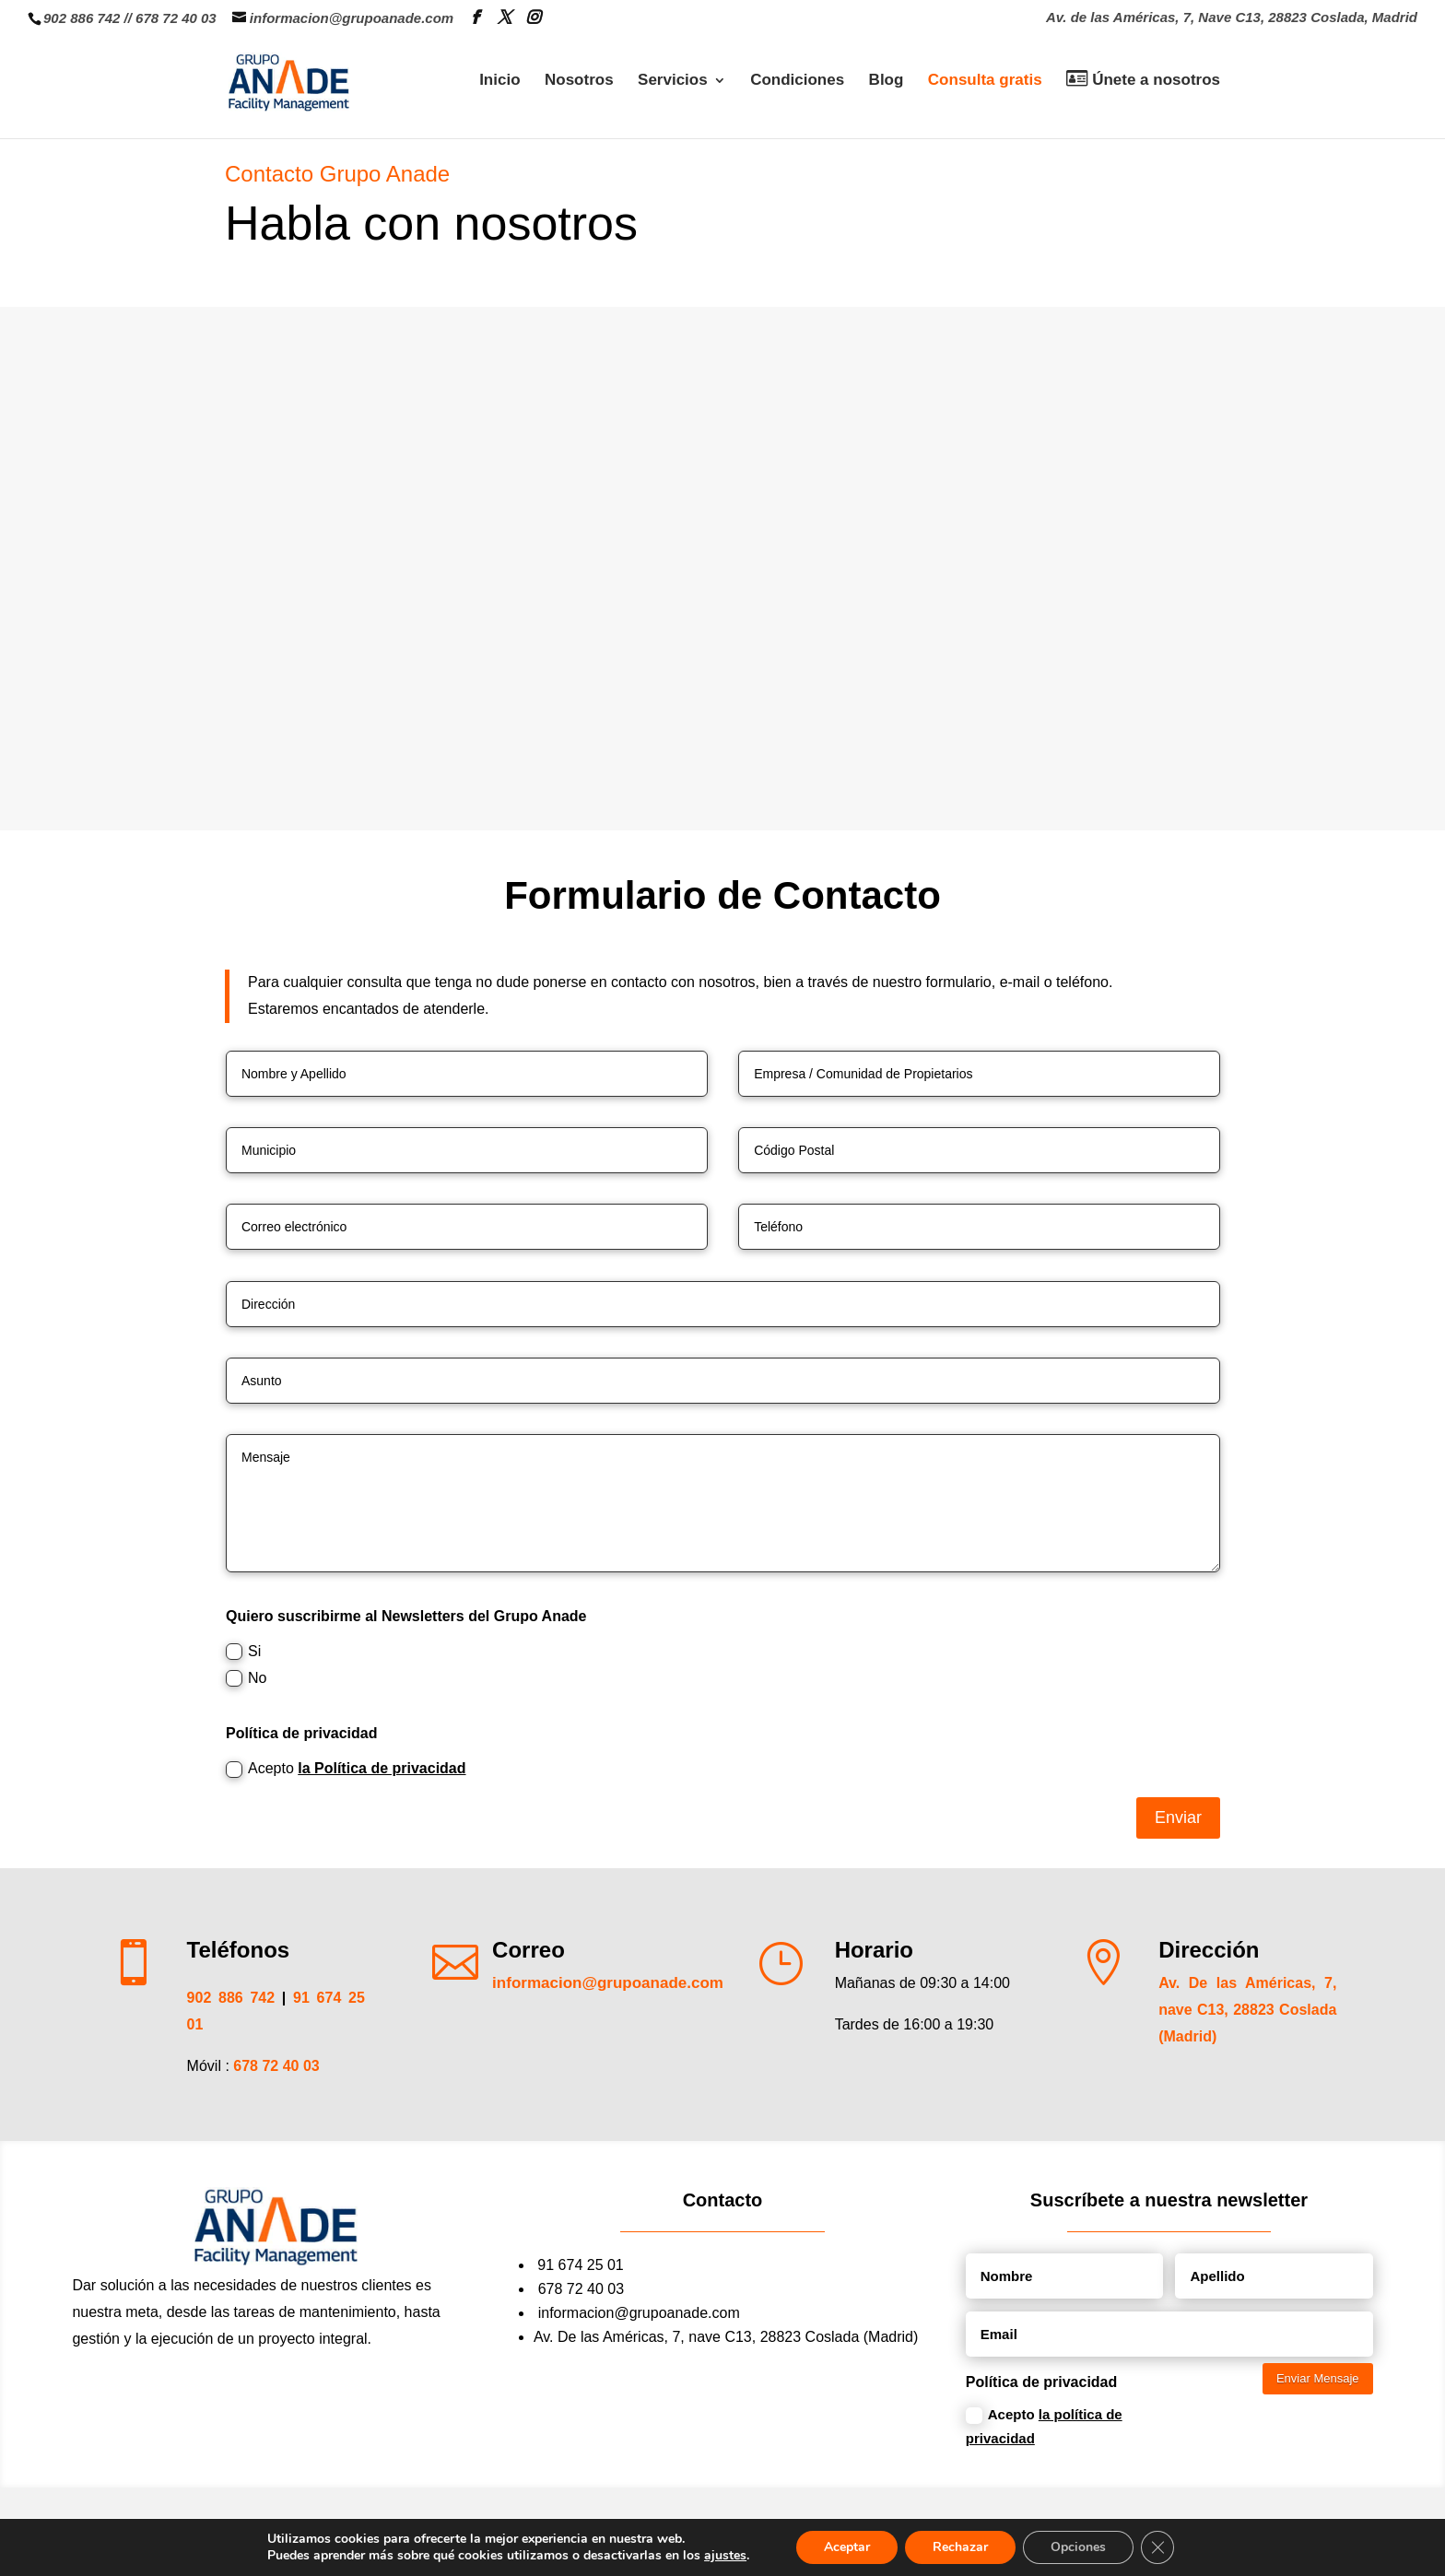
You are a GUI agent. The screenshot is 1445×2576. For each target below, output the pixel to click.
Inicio (499, 81)
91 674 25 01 (580, 2265)
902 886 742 (81, 18)
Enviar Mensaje (1317, 2378)
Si (243, 1652)
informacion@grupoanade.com (639, 2313)
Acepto (346, 1769)
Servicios (673, 81)
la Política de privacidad (381, 1768)
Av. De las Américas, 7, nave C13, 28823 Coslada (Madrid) (1247, 2009)
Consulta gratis (985, 81)
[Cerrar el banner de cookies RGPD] (1157, 2547)
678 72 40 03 (176, 18)
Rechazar (960, 2547)
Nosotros (579, 81)
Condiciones (797, 81)
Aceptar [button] (847, 2547)
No (246, 1679)
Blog (886, 81)
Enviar (1178, 1817)
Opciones (1078, 2547)
